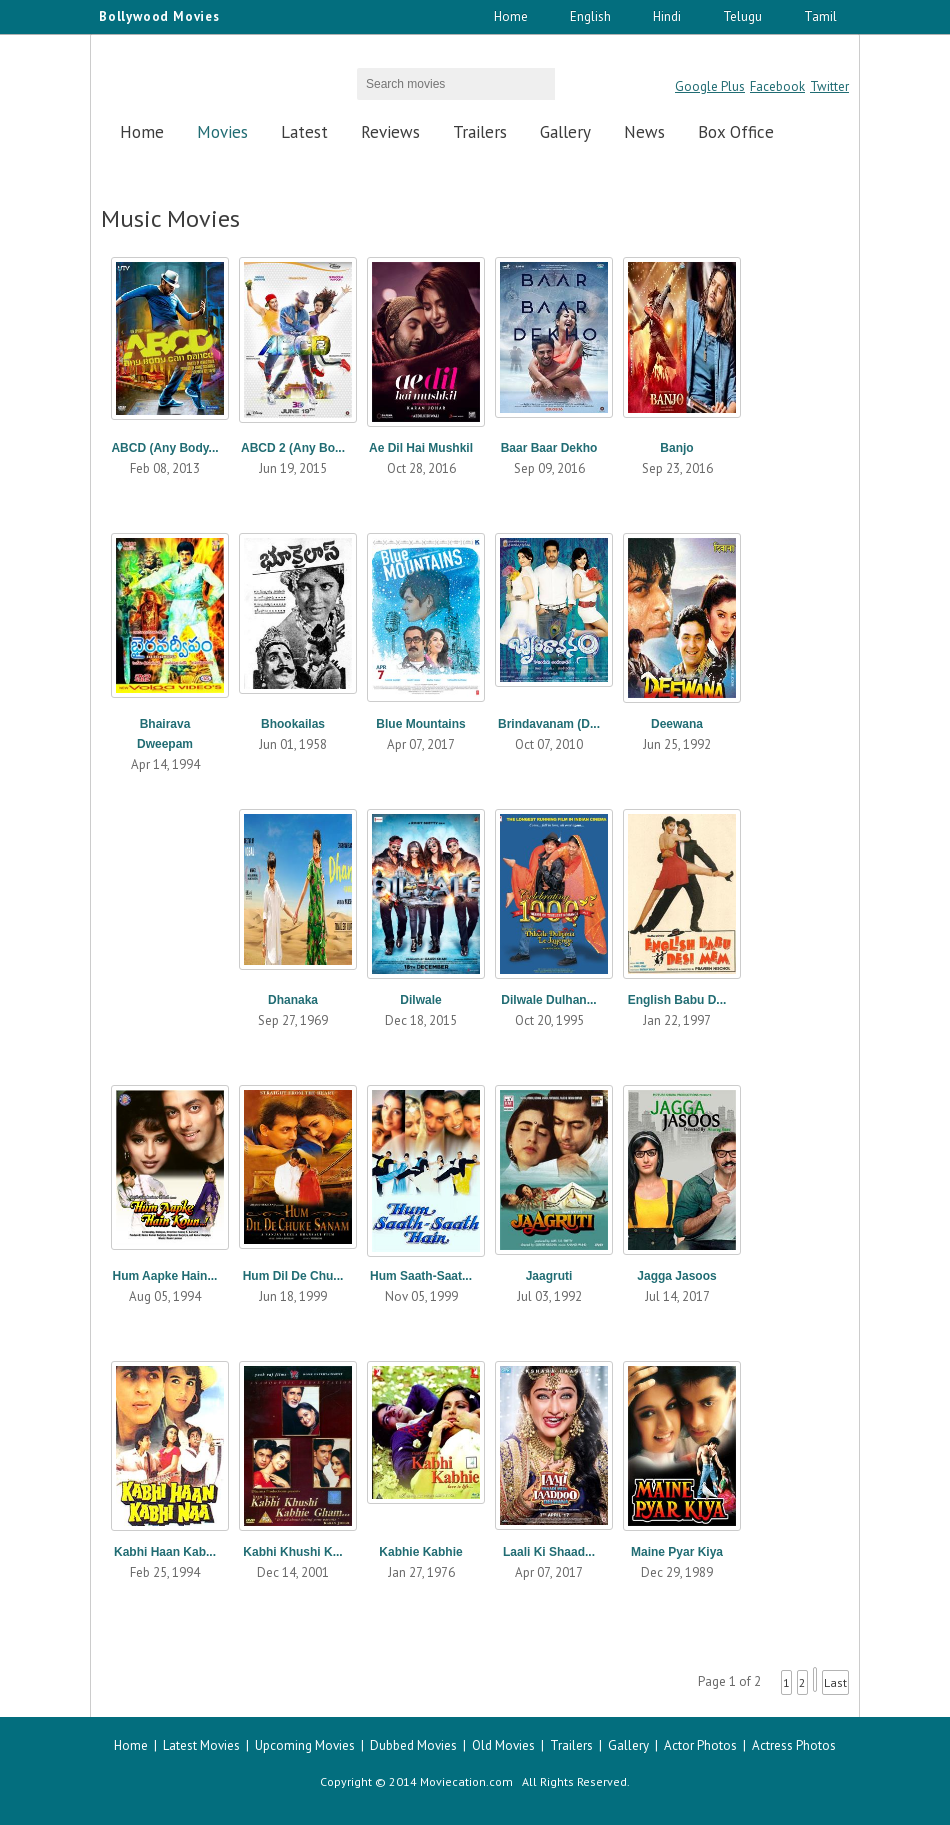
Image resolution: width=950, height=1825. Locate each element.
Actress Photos (794, 1745)
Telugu (742, 16)
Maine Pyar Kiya (677, 1552)
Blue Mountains (420, 724)
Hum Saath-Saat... (421, 1276)
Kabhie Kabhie (420, 1552)
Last (835, 1682)
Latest (304, 132)
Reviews (390, 132)
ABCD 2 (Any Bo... (293, 448)
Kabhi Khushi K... (292, 1552)
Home (511, 16)
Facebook (777, 86)
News (644, 132)
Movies (222, 132)
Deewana (677, 724)
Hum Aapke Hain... (165, 1276)
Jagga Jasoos (676, 1276)
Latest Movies (201, 1745)
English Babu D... (677, 1000)
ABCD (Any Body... (164, 448)
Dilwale (420, 1000)
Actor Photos (700, 1745)
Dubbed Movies (413, 1745)
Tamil (820, 16)
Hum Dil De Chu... (293, 1276)
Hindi (667, 16)
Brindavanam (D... (549, 724)
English (590, 16)
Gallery (565, 132)
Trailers (480, 132)
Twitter (829, 86)
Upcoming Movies (305, 1745)
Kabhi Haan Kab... (165, 1552)
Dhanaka (293, 1000)
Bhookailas (293, 724)
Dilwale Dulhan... (548, 1000)
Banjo (676, 448)
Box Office (736, 132)
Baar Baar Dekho (549, 448)
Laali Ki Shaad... (549, 1552)
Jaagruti (549, 1276)
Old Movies (503, 1745)
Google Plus (710, 86)
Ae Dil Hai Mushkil (421, 448)
